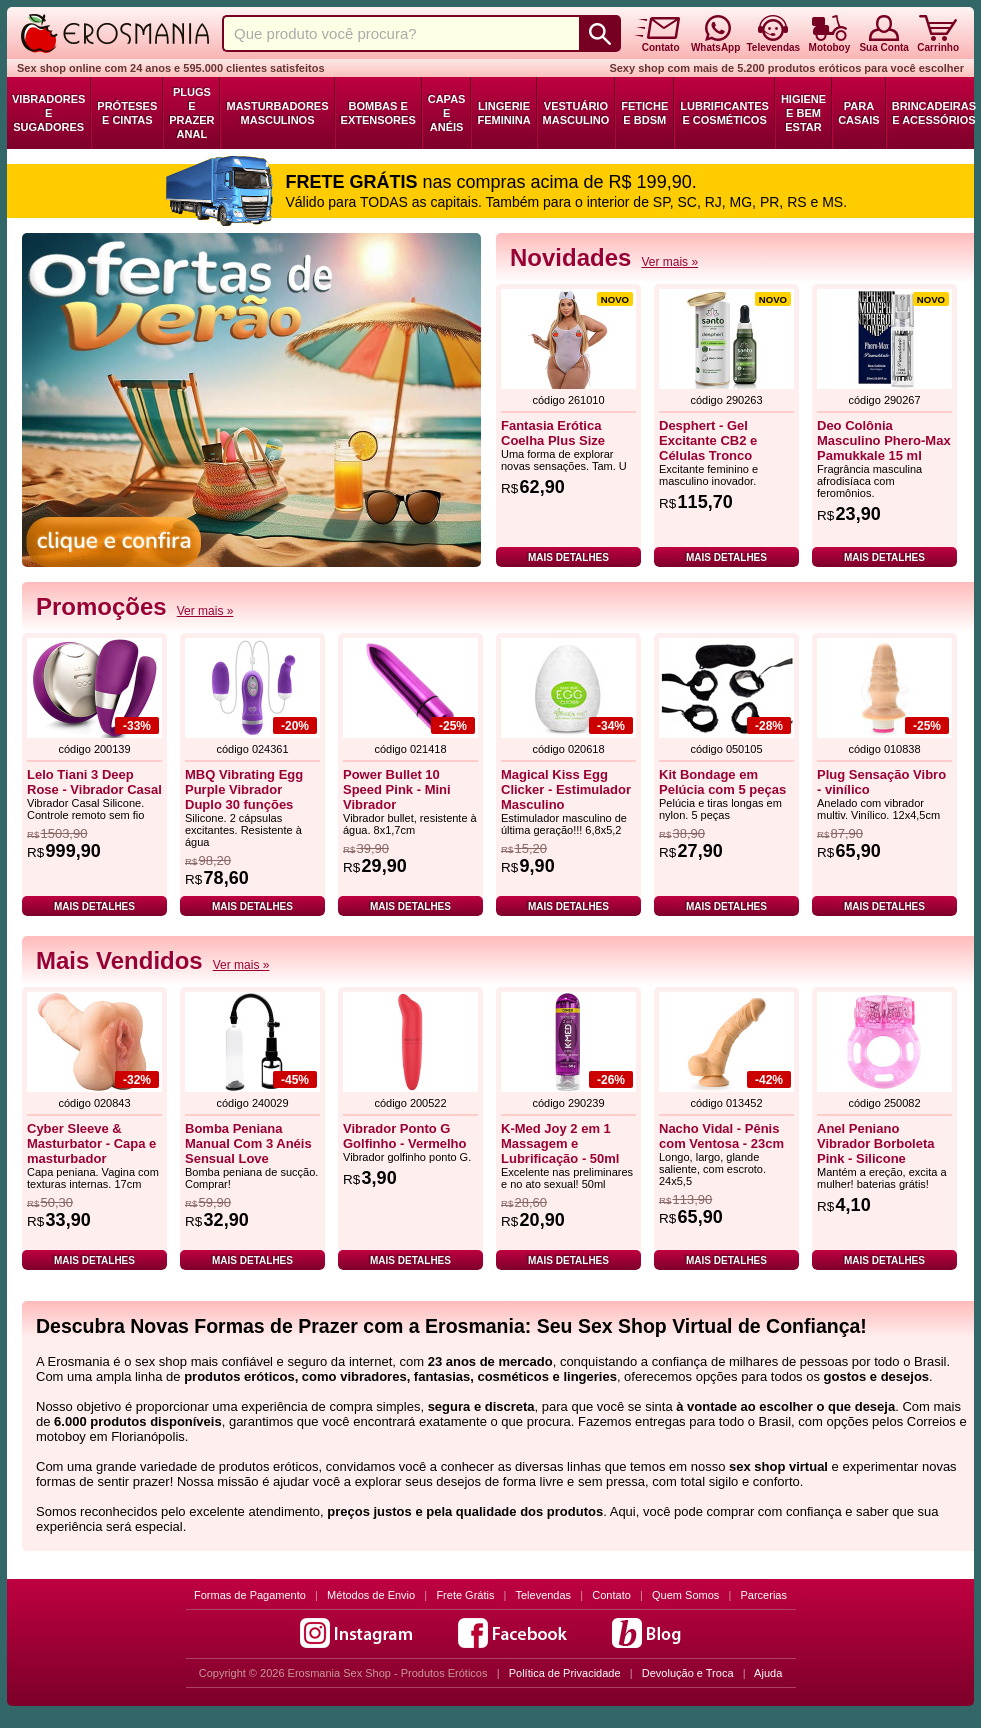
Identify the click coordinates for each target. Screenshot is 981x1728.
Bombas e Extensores (378, 113)
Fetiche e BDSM (644, 113)
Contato (611, 1595)
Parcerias (764, 1595)
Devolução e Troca (688, 1673)
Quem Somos (685, 1595)
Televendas (543, 1595)
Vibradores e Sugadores (48, 113)
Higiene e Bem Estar (803, 113)
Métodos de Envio (371, 1595)
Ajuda (768, 1673)
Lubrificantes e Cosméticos (724, 113)
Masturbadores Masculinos (277, 113)
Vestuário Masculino (576, 113)
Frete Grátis (465, 1595)
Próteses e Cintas (127, 113)
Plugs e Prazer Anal (191, 113)
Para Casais (859, 113)
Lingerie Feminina (503, 113)
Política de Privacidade (565, 1673)
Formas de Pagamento (250, 1595)
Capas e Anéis (447, 113)
